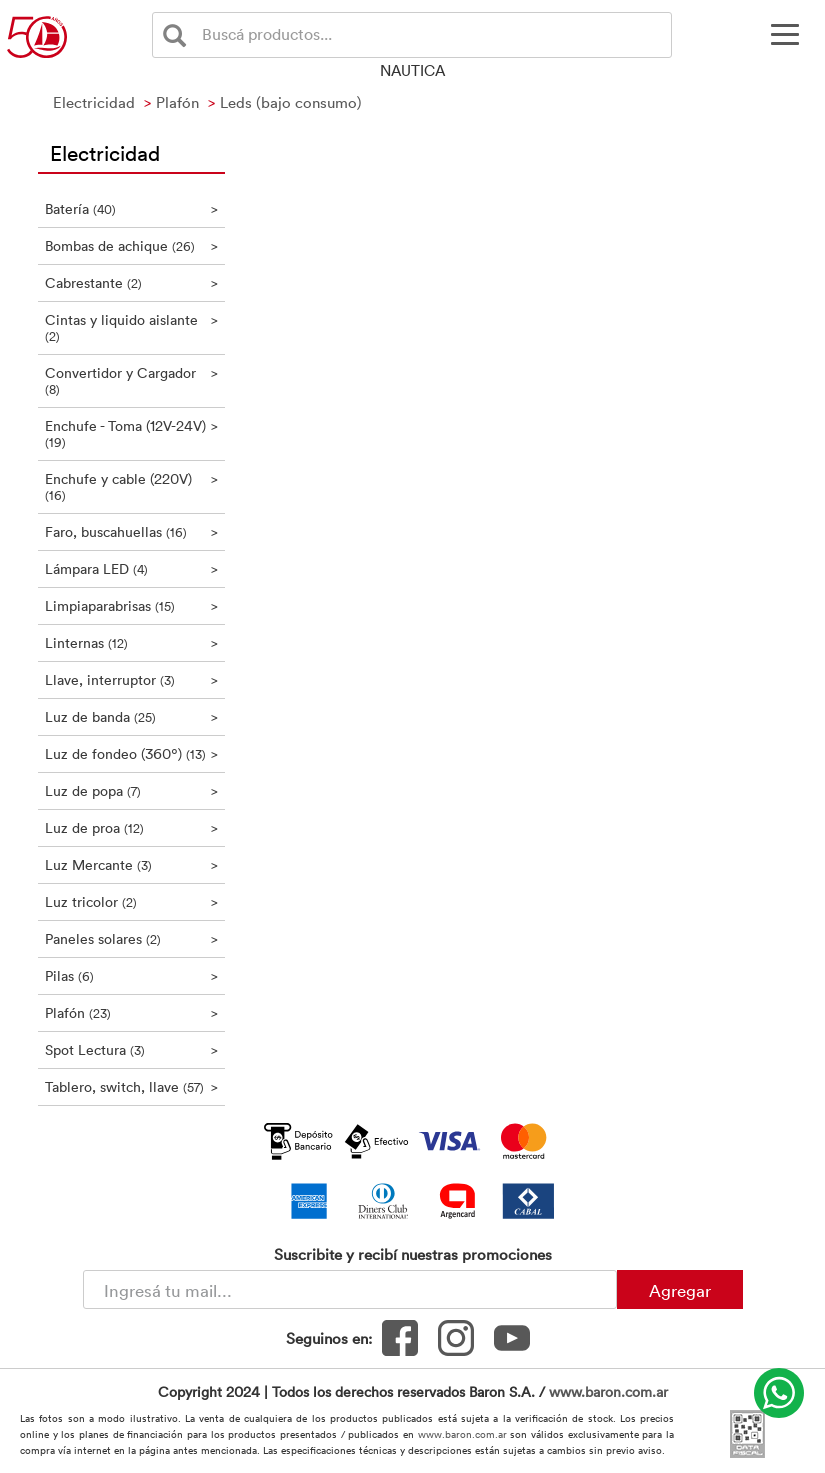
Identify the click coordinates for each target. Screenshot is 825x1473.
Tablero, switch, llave (132, 1086)
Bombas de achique (132, 245)
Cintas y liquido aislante (132, 327)
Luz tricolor (132, 901)
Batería (132, 208)
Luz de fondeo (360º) (132, 753)
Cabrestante (132, 282)
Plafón (132, 1012)
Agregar (680, 1290)
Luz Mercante (132, 864)
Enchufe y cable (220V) (132, 486)
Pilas (132, 975)
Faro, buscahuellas (132, 531)
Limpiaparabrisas (132, 605)
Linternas (132, 642)
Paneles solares (132, 938)
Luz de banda (132, 716)
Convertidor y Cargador (132, 380)
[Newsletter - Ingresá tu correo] (350, 1289)
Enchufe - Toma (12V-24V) (132, 433)
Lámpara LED (132, 568)
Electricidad (105, 152)
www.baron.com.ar (608, 1391)
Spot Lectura (132, 1049)
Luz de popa (132, 790)
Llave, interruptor (132, 679)
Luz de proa (132, 827)
